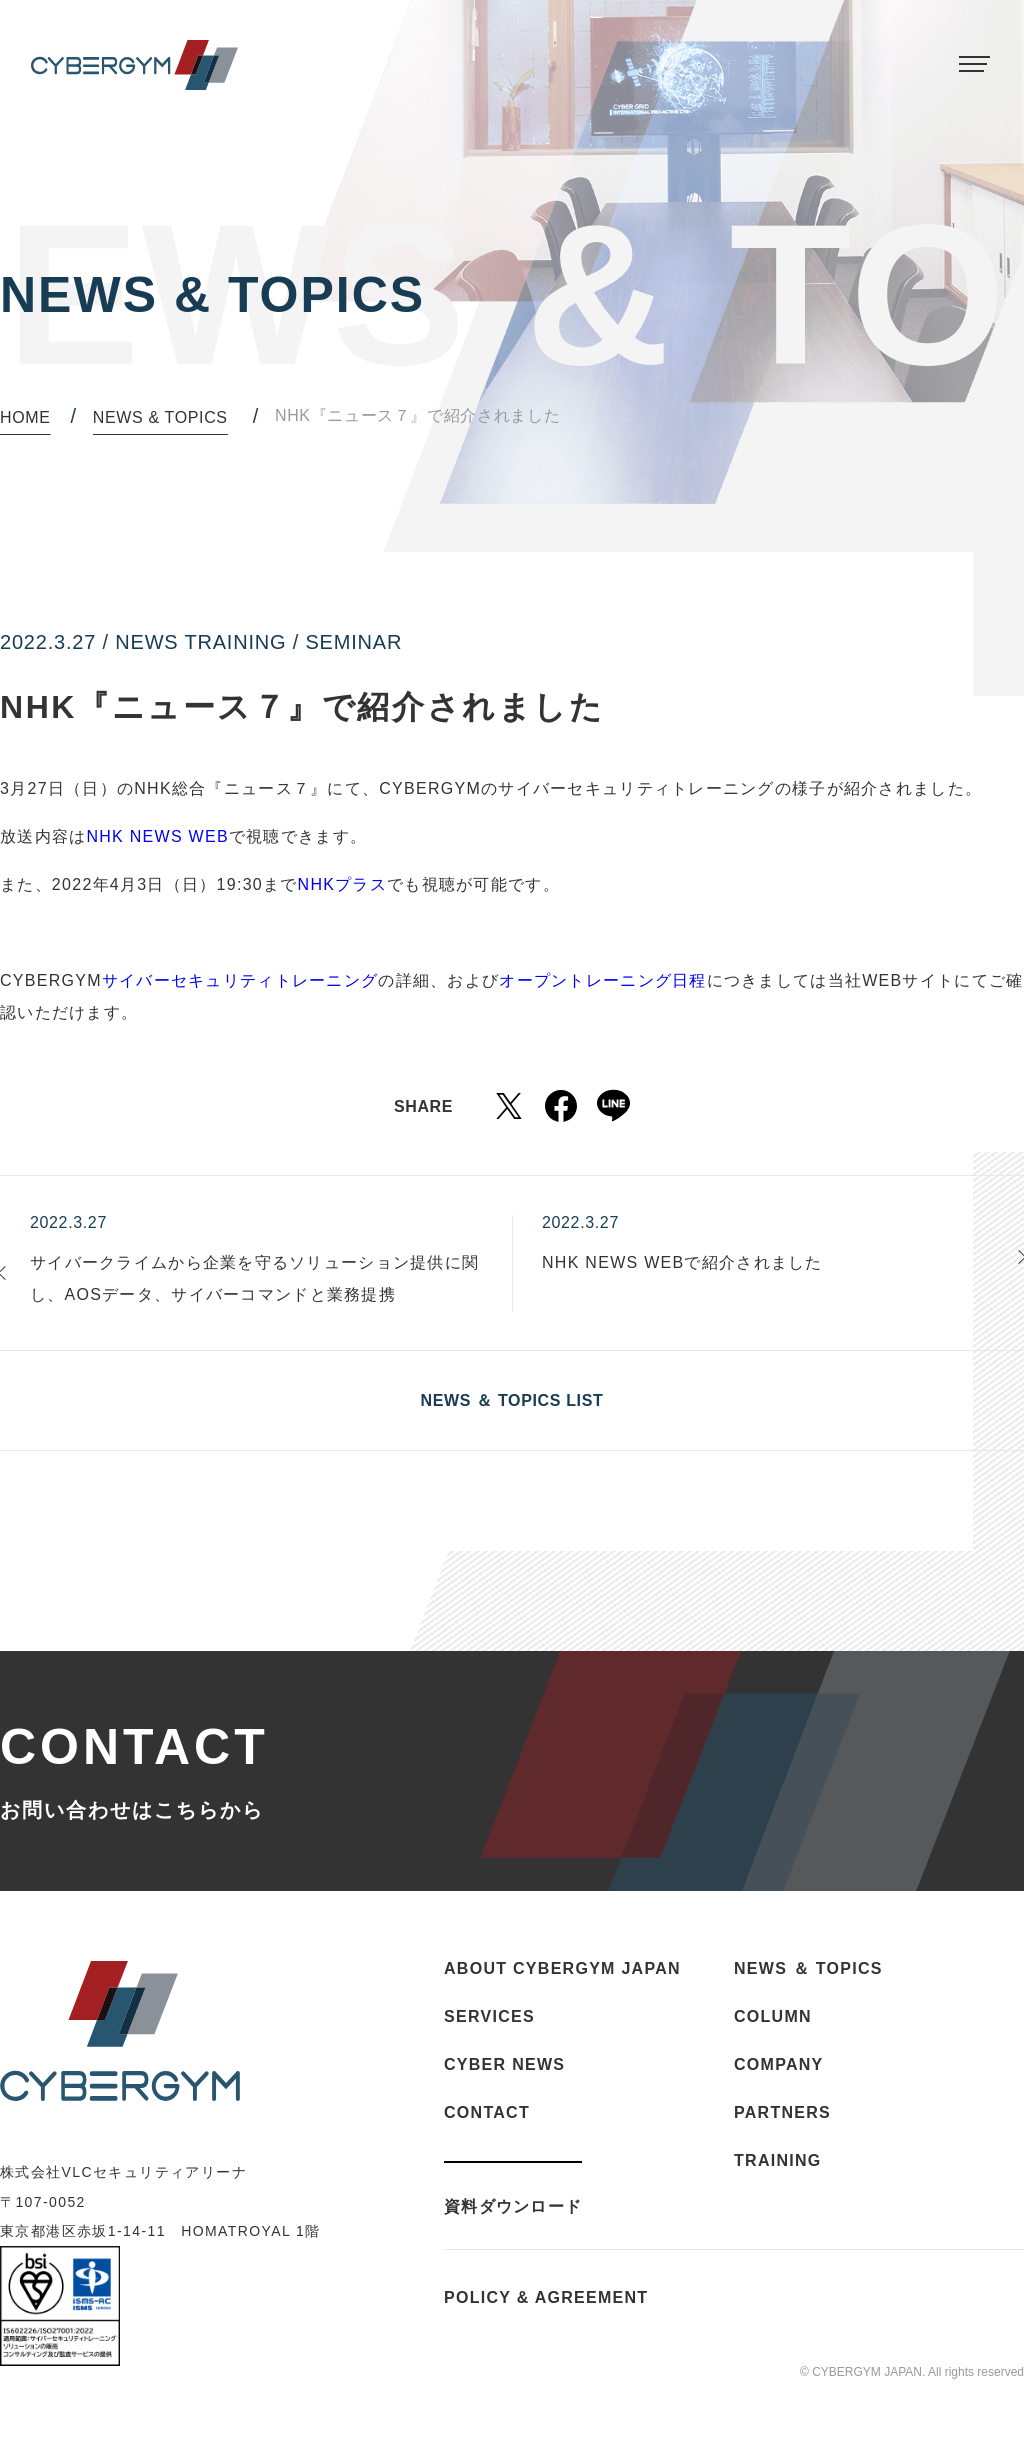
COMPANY (779, 2064)
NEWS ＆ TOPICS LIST (512, 1400)
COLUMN (773, 2016)
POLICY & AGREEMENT (546, 2298)
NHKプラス (342, 884)
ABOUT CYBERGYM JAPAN (562, 1968)
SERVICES (489, 2016)
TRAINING (778, 2160)
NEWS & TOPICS (160, 417)
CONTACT (487, 2112)
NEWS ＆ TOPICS (808, 1968)
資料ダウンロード (513, 2207)
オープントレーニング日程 (602, 980)
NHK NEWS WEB (157, 836)
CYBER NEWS (504, 2064)
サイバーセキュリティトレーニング (240, 980)
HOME (25, 417)
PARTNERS (782, 2112)
